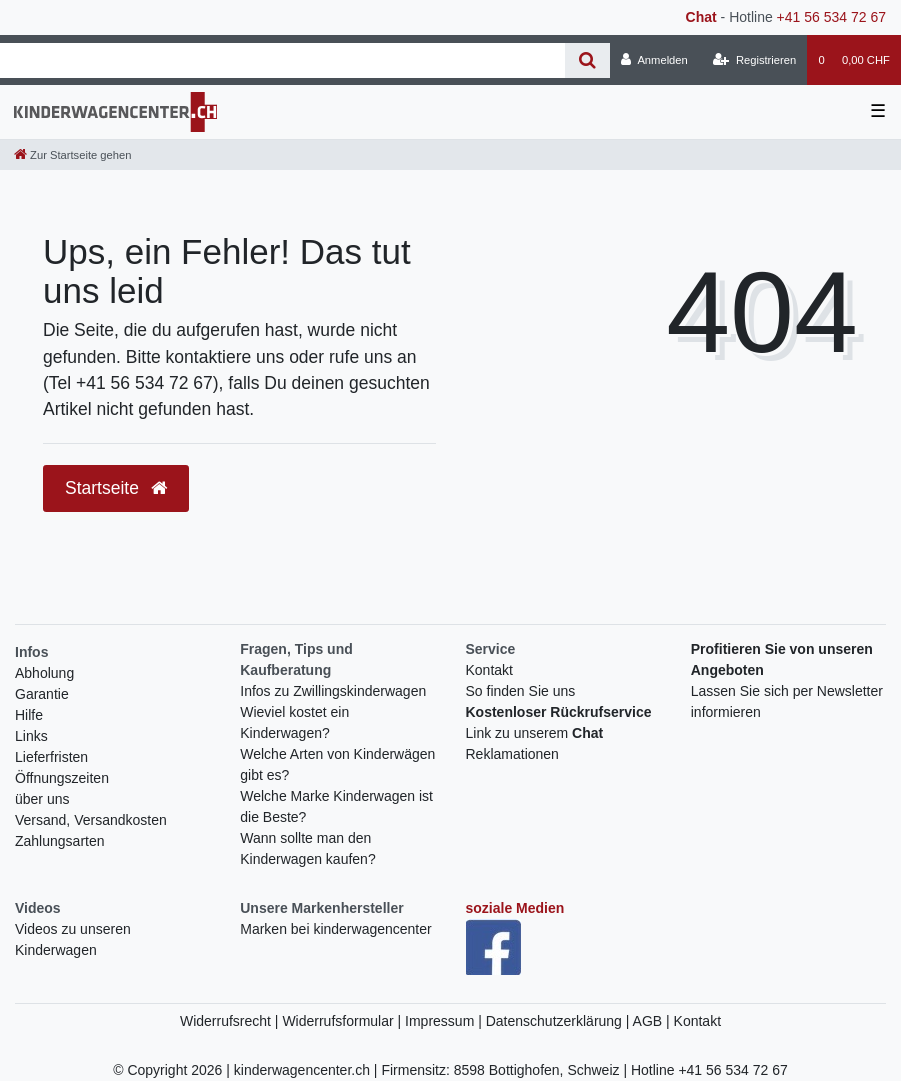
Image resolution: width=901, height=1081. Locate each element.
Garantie (42, 694)
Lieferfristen (51, 757)
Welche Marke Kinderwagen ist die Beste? (336, 806)
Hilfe (29, 715)
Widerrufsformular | (343, 1021)
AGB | (653, 1021)
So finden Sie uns (521, 691)
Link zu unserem (535, 733)
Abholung (44, 673)
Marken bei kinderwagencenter (335, 929)
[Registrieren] (754, 60)
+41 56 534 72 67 (831, 17)
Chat (701, 17)
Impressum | (445, 1021)
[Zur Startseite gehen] (72, 155)
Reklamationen (512, 754)
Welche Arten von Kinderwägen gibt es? (337, 764)
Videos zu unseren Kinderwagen (73, 939)
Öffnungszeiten (62, 778)
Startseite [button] (116, 488)
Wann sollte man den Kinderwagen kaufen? (307, 848)
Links (31, 736)
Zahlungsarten (60, 841)
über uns (42, 799)
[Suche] (587, 60)
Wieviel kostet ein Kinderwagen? (294, 722)
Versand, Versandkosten (91, 820)
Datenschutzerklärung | (559, 1021)
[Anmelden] (654, 60)
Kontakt (489, 670)
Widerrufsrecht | (231, 1021)
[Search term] (282, 60)
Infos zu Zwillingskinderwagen (333, 691)
